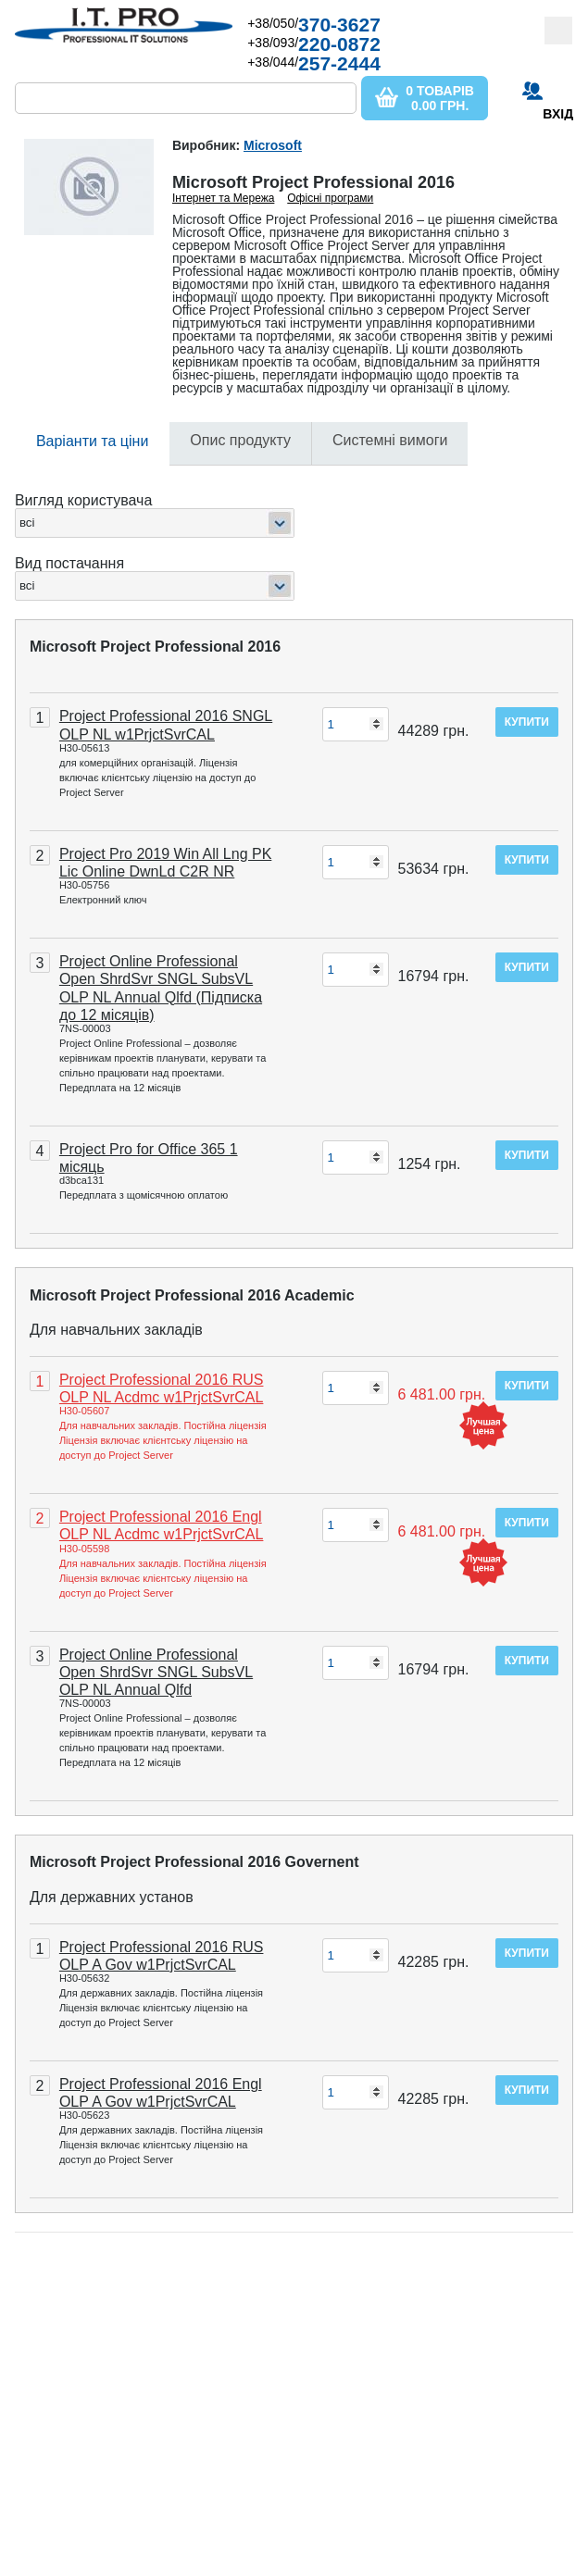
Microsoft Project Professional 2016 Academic (192, 1295)
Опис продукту (240, 440)
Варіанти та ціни (92, 441)
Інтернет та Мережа (223, 198)
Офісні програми (330, 198)
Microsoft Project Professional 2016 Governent (194, 1862)
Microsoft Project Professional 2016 (155, 646)
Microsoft (273, 145)
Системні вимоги (389, 440)
